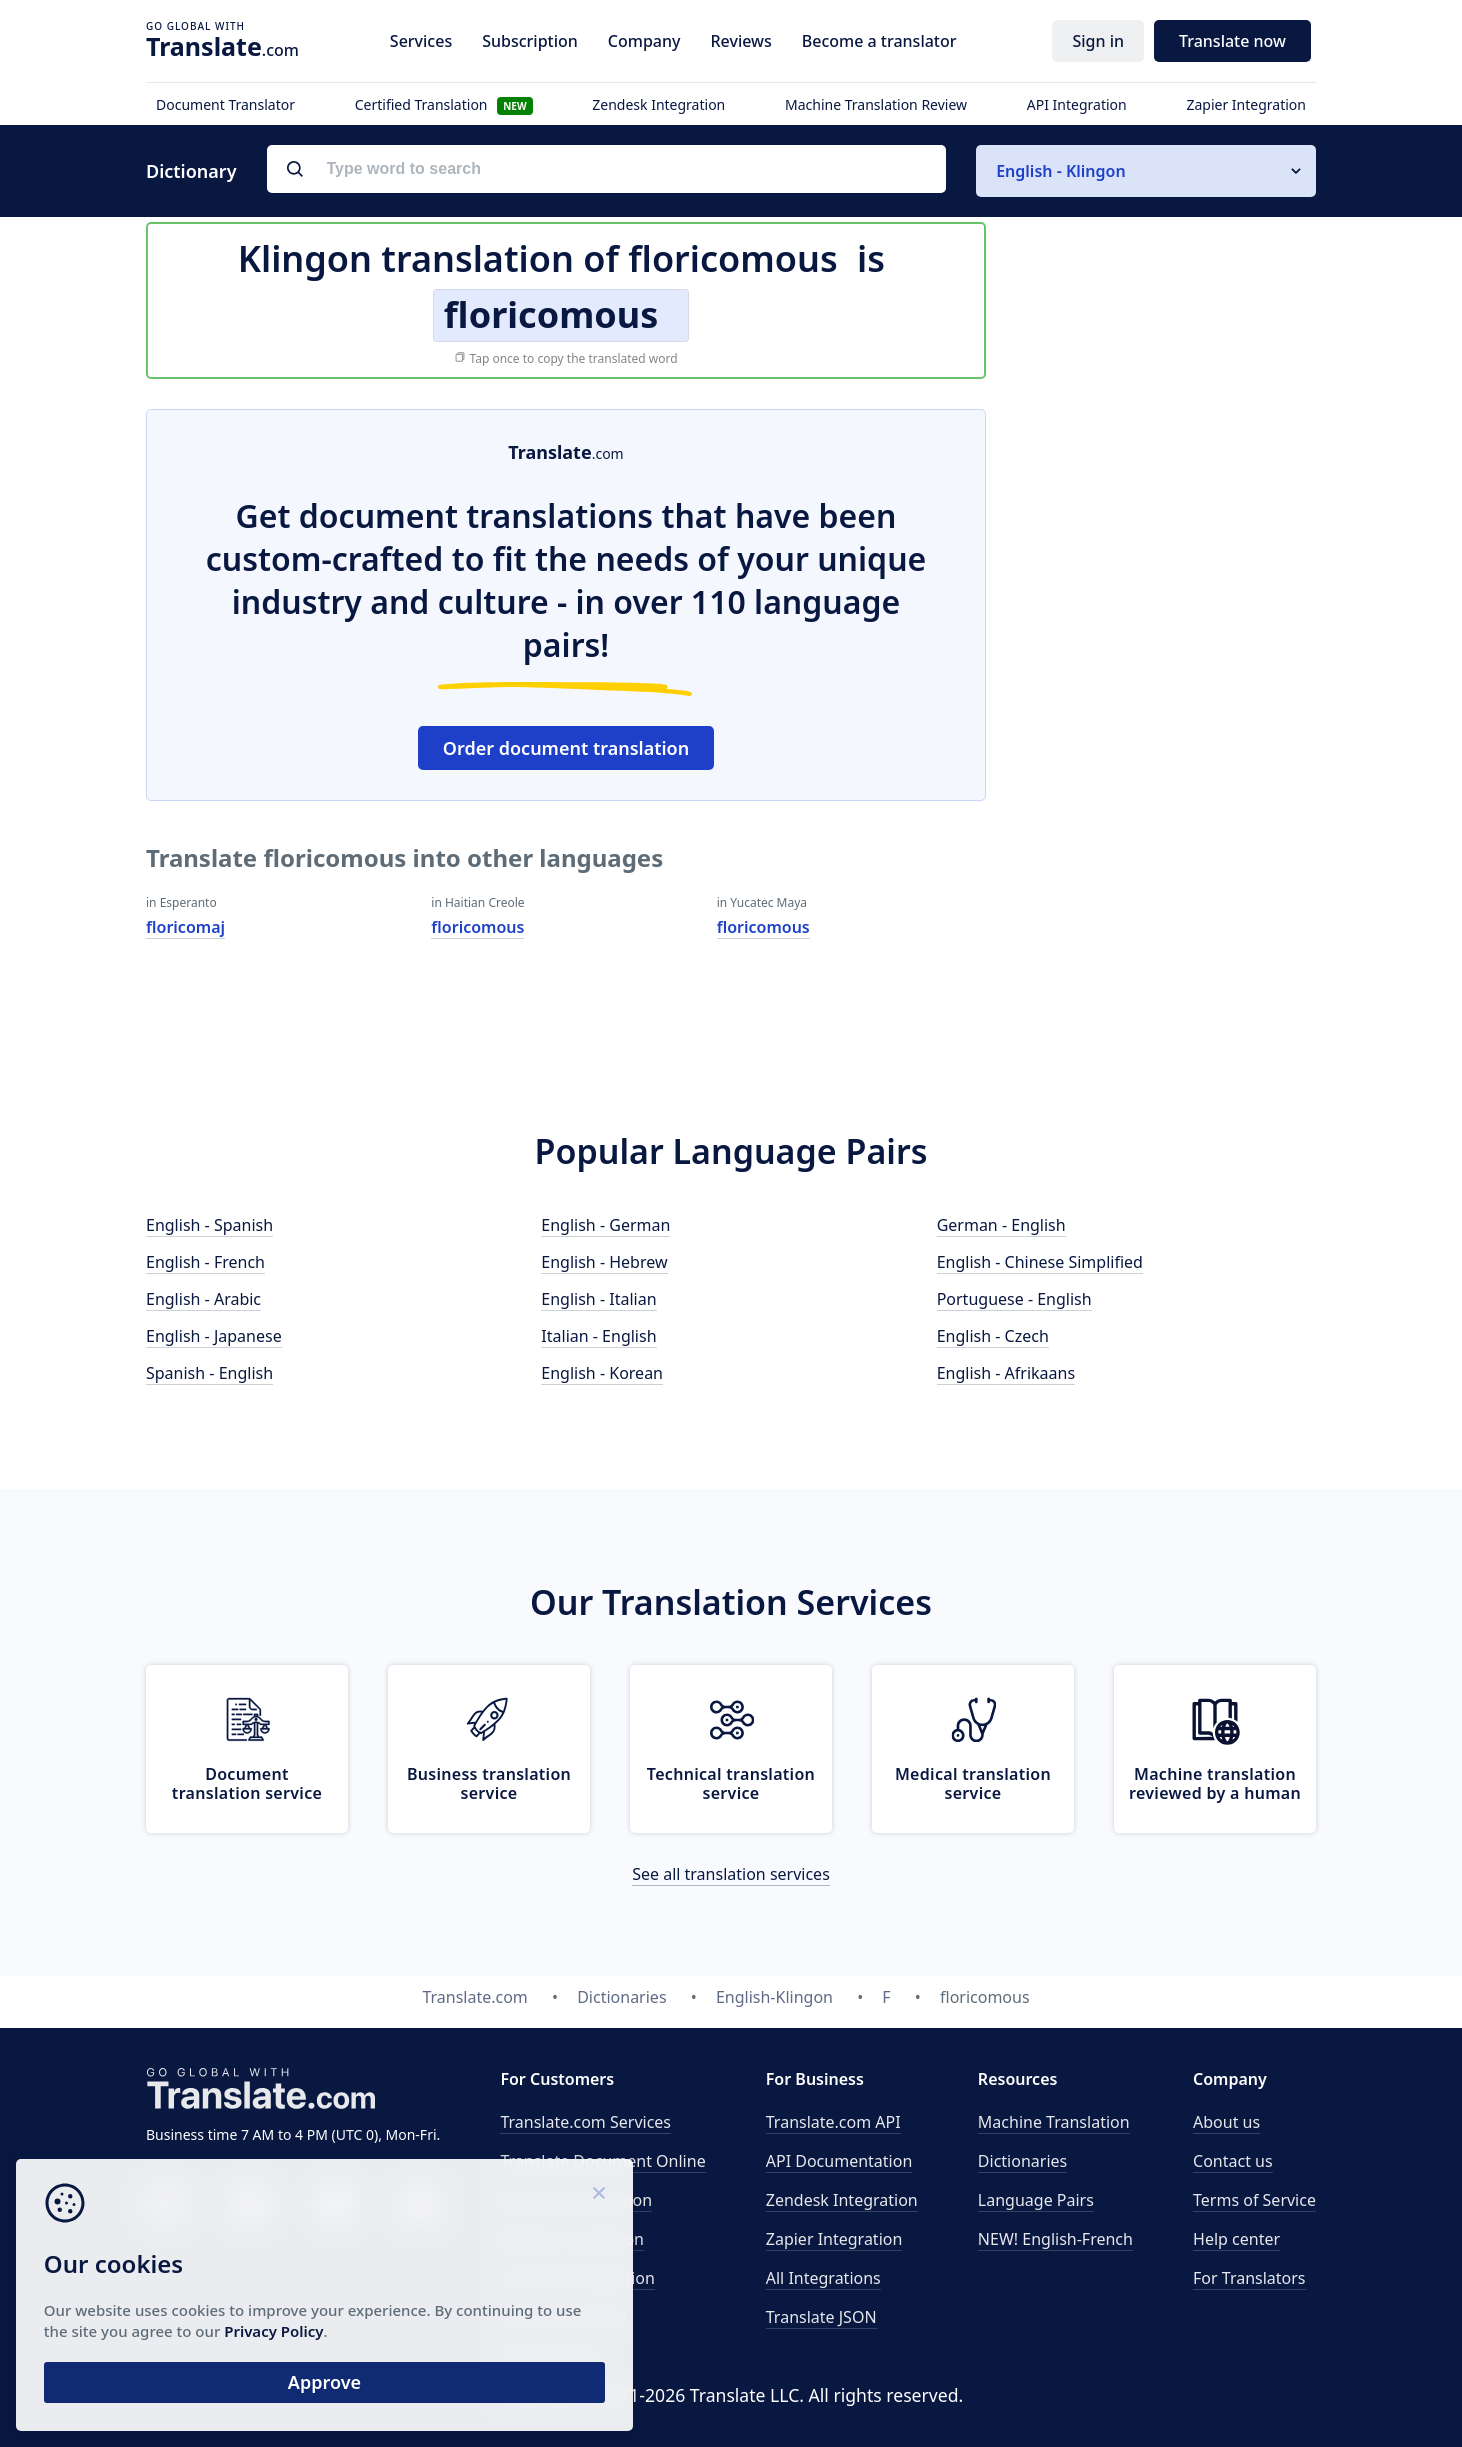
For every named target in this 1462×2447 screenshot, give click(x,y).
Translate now (1232, 41)
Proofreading (549, 2356)
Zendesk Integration (658, 104)
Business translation (576, 2200)
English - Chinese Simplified (1040, 1262)
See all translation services (731, 1874)
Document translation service (247, 1783)
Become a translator (879, 41)
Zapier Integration (1246, 104)
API (833, 2122)
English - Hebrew (604, 1262)
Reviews (740, 41)
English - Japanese (214, 1336)
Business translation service (489, 1783)
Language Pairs (1036, 2200)
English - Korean (602, 1373)
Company (644, 41)
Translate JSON (821, 2317)
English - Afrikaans (1006, 1373)
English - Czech (993, 1336)
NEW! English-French (1055, 2239)
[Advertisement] (1166, 709)
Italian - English (598, 1336)
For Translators (1249, 2278)
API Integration (1077, 104)
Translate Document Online (602, 2161)
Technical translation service (731, 1783)
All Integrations (823, 2278)
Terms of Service (1254, 2200)
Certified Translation (444, 104)
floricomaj (185, 927)
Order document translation (566, 748)
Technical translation (577, 2278)
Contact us (1233, 2161)
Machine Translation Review (876, 104)
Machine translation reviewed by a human (1215, 1783)
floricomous (477, 927)
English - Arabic (203, 1299)
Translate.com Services (585, 2122)
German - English (1001, 1225)
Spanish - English (209, 1373)
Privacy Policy (192, 2325)
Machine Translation (1054, 2122)
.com (222, 46)
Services (421, 41)
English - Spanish (209, 1225)
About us (1226, 2122)
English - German (605, 1225)
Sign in (1098, 41)
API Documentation (839, 2161)
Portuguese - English (1014, 1299)
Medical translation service (973, 1783)
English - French (205, 1262)
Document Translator (225, 104)
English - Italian (598, 1299)
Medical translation (572, 2239)
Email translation (563, 2317)
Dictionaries (1022, 2161)
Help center (1236, 2239)
